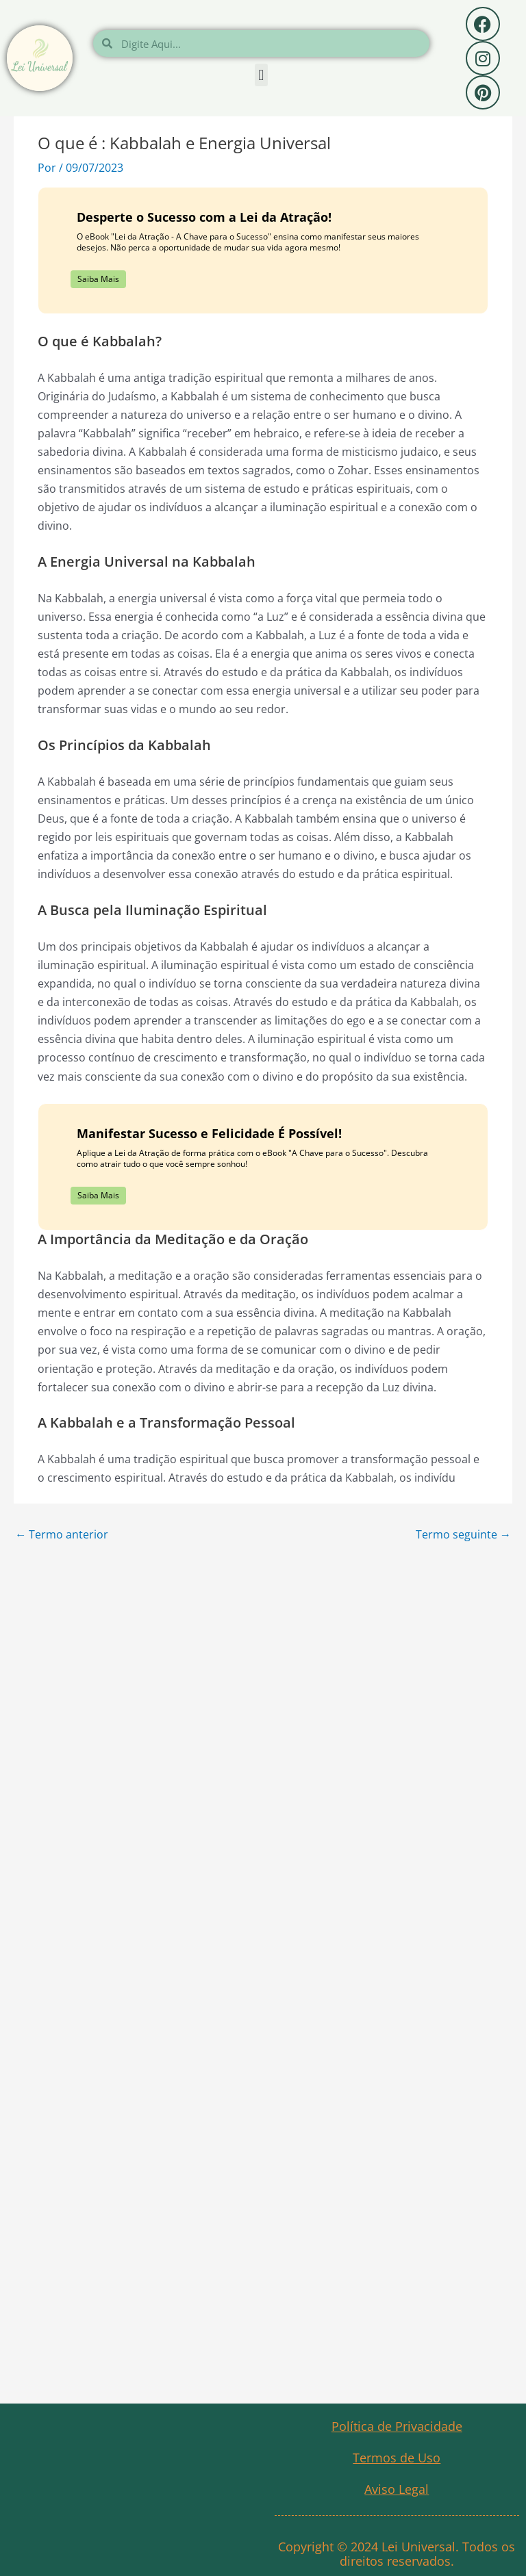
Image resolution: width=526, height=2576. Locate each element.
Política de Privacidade (396, 2426)
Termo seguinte (463, 1534)
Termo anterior (61, 1534)
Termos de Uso (396, 2457)
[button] (261, 75)
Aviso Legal (396, 2489)
